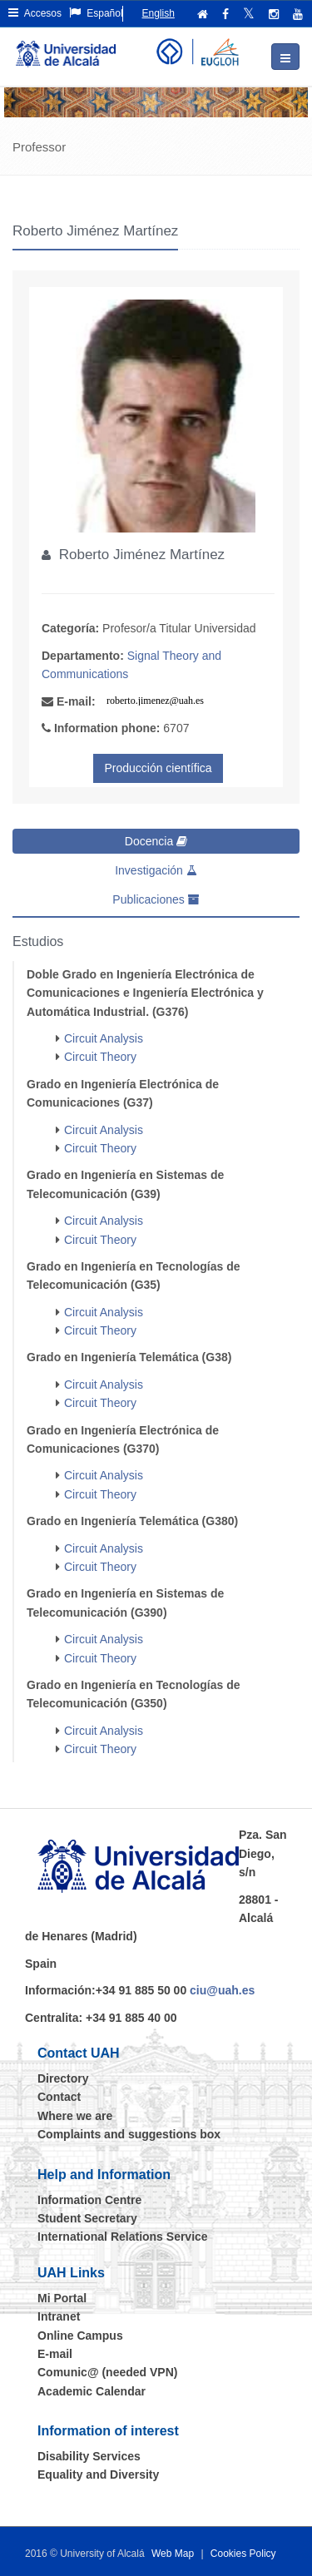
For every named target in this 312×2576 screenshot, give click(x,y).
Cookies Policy (243, 2553)
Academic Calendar (91, 2391)
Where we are (74, 2116)
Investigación (156, 870)
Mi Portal (62, 2298)
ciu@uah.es (222, 1990)
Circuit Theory (100, 1056)
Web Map (172, 2553)
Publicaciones (155, 899)
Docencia (156, 841)
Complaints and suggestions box (128, 2134)
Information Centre (89, 2200)
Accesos (35, 13)
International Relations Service (122, 2236)
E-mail (54, 2354)
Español (96, 13)
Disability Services (89, 2456)
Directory (62, 2078)
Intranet (58, 2316)
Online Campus (80, 2335)
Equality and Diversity (98, 2474)
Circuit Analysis (103, 1038)
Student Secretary (87, 2218)
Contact (59, 2096)
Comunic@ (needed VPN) (107, 2372)
